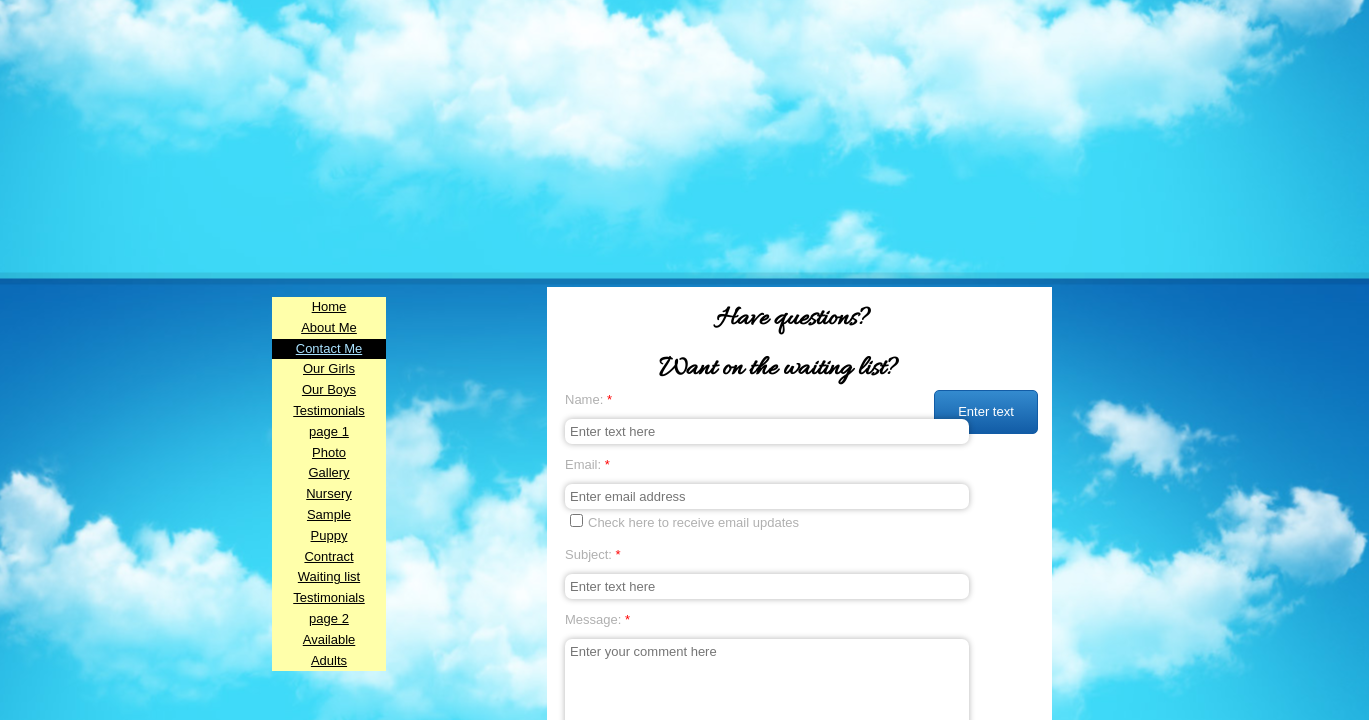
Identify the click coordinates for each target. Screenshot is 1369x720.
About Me (329, 327)
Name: (588, 399)
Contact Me (329, 348)
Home (329, 306)
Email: (587, 464)
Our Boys (329, 389)
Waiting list (329, 576)
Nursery (329, 493)
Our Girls (329, 368)
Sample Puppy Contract (328, 535)
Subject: (593, 554)
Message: (597, 619)
